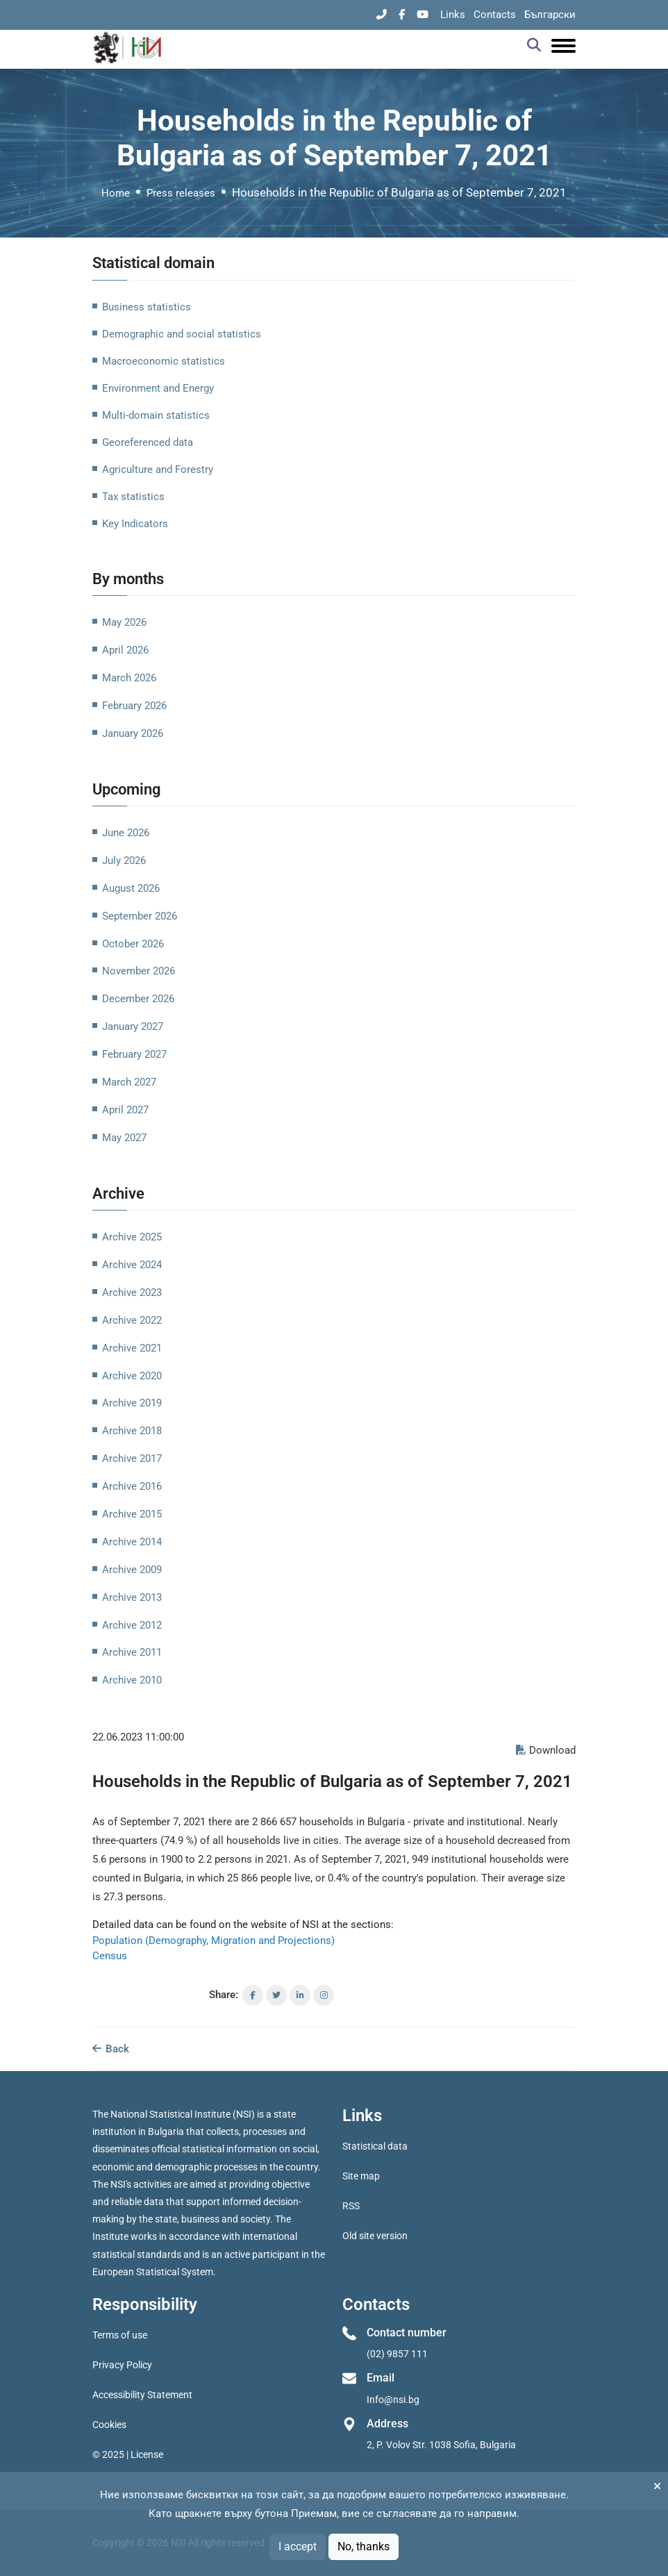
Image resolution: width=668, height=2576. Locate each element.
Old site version (375, 2235)
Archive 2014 (132, 1542)
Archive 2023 (132, 1292)
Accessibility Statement (142, 2394)
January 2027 (132, 1026)
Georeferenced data (147, 442)
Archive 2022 (132, 1320)
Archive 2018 (132, 1430)
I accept (297, 2546)
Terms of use (119, 2335)
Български (550, 14)
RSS (351, 2205)
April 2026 (125, 650)
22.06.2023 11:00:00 (138, 1737)
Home (115, 193)
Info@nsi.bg (393, 2399)
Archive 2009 (132, 1569)
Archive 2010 (132, 1680)
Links (452, 14)
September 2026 (139, 916)
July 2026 (124, 860)
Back (110, 2049)
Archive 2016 (132, 1486)
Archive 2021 (132, 1348)
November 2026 (138, 971)
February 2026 (134, 705)
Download (546, 1750)
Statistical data (375, 2146)
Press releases (181, 193)
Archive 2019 (132, 1403)
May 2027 (124, 1137)
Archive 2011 (132, 1652)
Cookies (109, 2424)
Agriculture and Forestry (157, 469)
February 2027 (134, 1054)
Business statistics (146, 307)
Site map (361, 2176)
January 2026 (132, 733)
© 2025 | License (127, 2454)
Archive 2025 (132, 1237)
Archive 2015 (132, 1514)
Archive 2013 (132, 1597)
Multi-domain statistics (156, 415)
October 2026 (133, 944)
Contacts (495, 14)
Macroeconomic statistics (163, 361)
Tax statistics (133, 496)
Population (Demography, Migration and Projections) (213, 1940)
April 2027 (125, 1110)
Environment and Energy (158, 388)
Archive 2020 (132, 1376)
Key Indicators (135, 523)
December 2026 (138, 998)
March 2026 (129, 678)
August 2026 (131, 888)
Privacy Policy (122, 2364)
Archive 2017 (132, 1458)
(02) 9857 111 (397, 2353)
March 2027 (129, 1082)
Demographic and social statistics (181, 334)
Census (109, 1956)
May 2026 (124, 622)
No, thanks (363, 2546)
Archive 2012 (132, 1625)
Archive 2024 (132, 1264)
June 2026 (125, 832)
